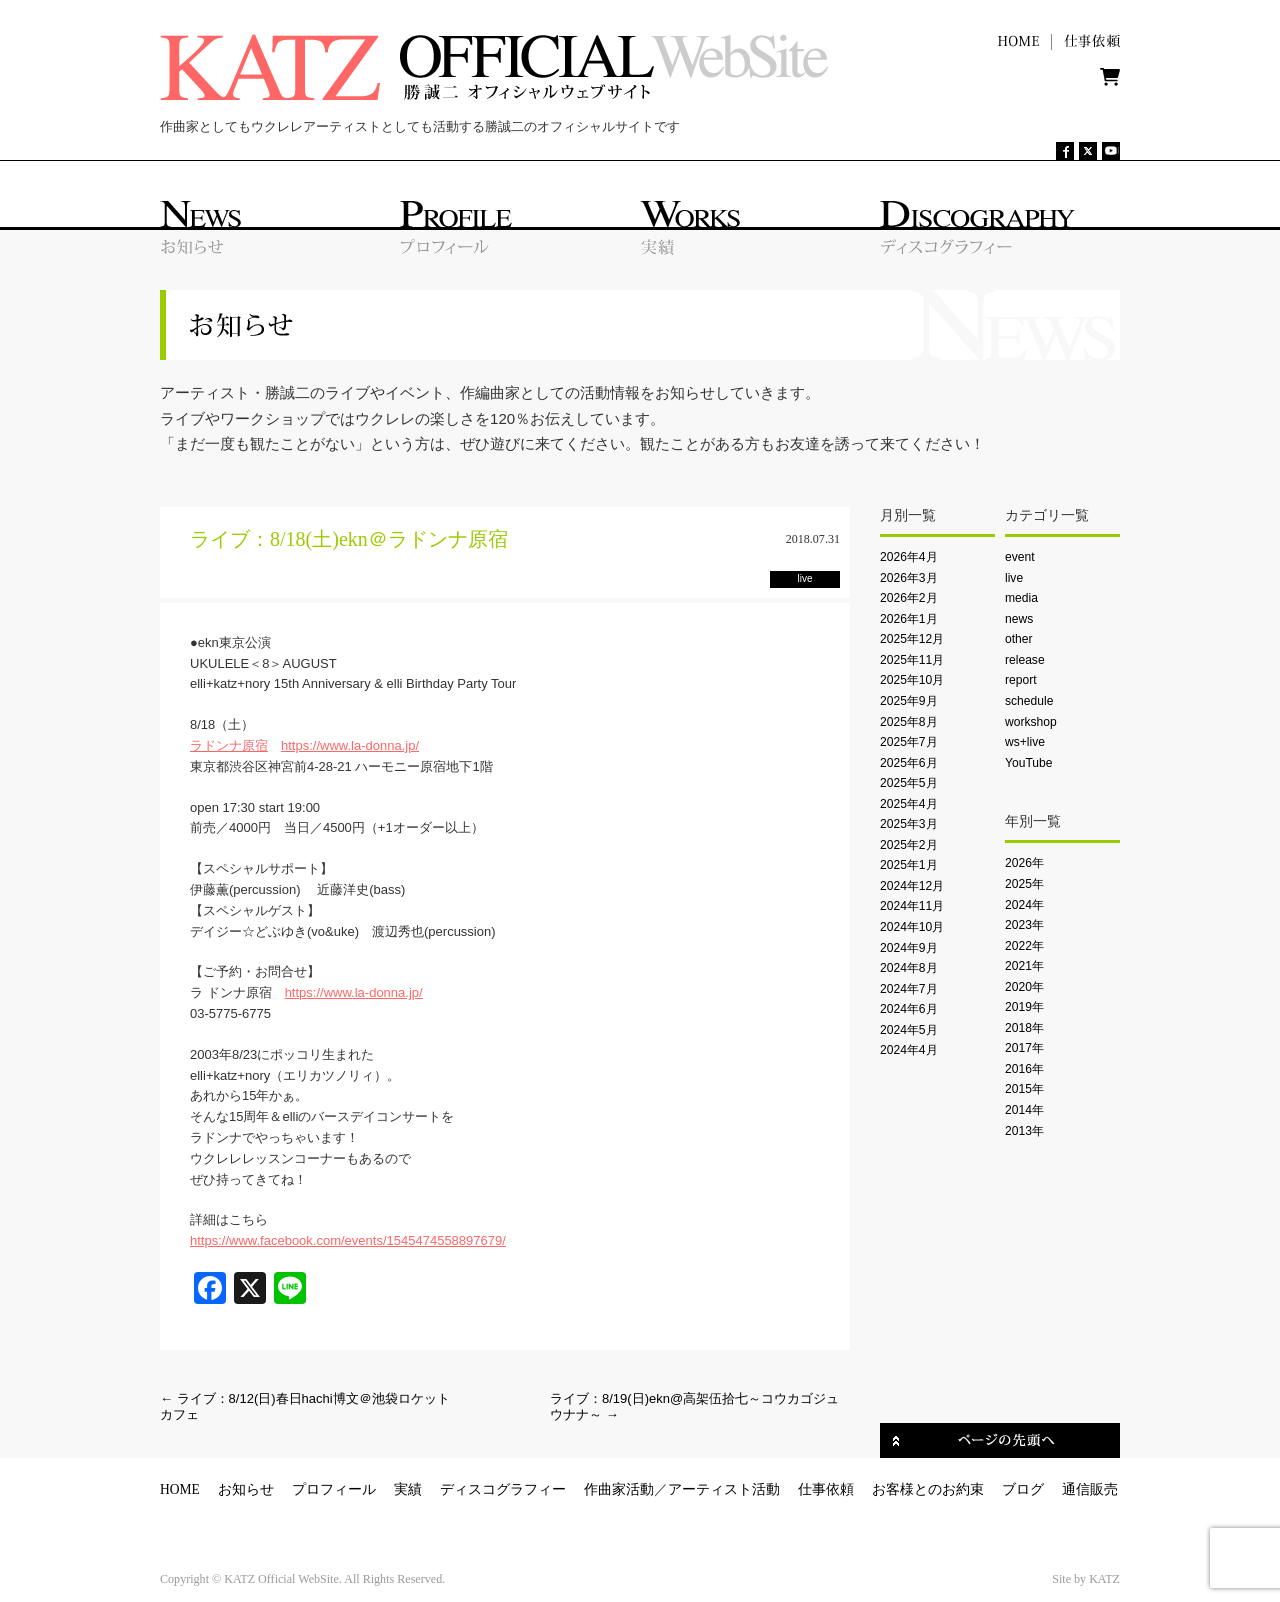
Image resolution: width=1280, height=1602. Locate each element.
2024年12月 (912, 886)
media (1021, 598)
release (1025, 660)
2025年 (1024, 884)
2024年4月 (909, 1050)
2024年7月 (909, 989)
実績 (408, 1489)
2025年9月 (909, 701)
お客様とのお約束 (928, 1489)
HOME (180, 1489)
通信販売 (1090, 1489)
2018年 (1024, 1028)
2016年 (1024, 1069)
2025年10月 (912, 680)
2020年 (1024, 987)
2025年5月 (909, 783)
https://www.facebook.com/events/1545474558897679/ (348, 1240)
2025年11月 (912, 660)
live (1014, 578)
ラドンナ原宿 (229, 745)
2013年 (1024, 1131)
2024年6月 (909, 1009)
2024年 (1024, 905)
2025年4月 (909, 804)
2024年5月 (909, 1030)
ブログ (1023, 1489)
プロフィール (334, 1489)
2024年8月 (909, 968)
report (1021, 680)
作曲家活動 (619, 1489)
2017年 (1024, 1048)
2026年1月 (909, 619)
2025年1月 (909, 865)
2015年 (1024, 1089)
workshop (1031, 722)
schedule (1029, 701)
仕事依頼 (826, 1489)
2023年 (1024, 925)
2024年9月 (909, 948)
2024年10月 (912, 927)
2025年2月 (909, 845)
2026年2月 (909, 598)
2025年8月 (909, 722)
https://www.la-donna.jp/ (350, 745)
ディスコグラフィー (503, 1489)
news (1019, 619)
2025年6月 (909, 763)
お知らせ (246, 1489)
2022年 (1024, 946)
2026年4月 (909, 557)
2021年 (1024, 966)
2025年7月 (909, 742)
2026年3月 (909, 578)
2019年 (1024, 1007)
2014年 (1024, 1110)
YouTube (1028, 763)
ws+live (1025, 742)
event (1020, 557)
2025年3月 (909, 824)
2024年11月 (912, 906)
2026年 (1024, 863)
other (1019, 639)
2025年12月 (912, 639)
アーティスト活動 (724, 1489)
